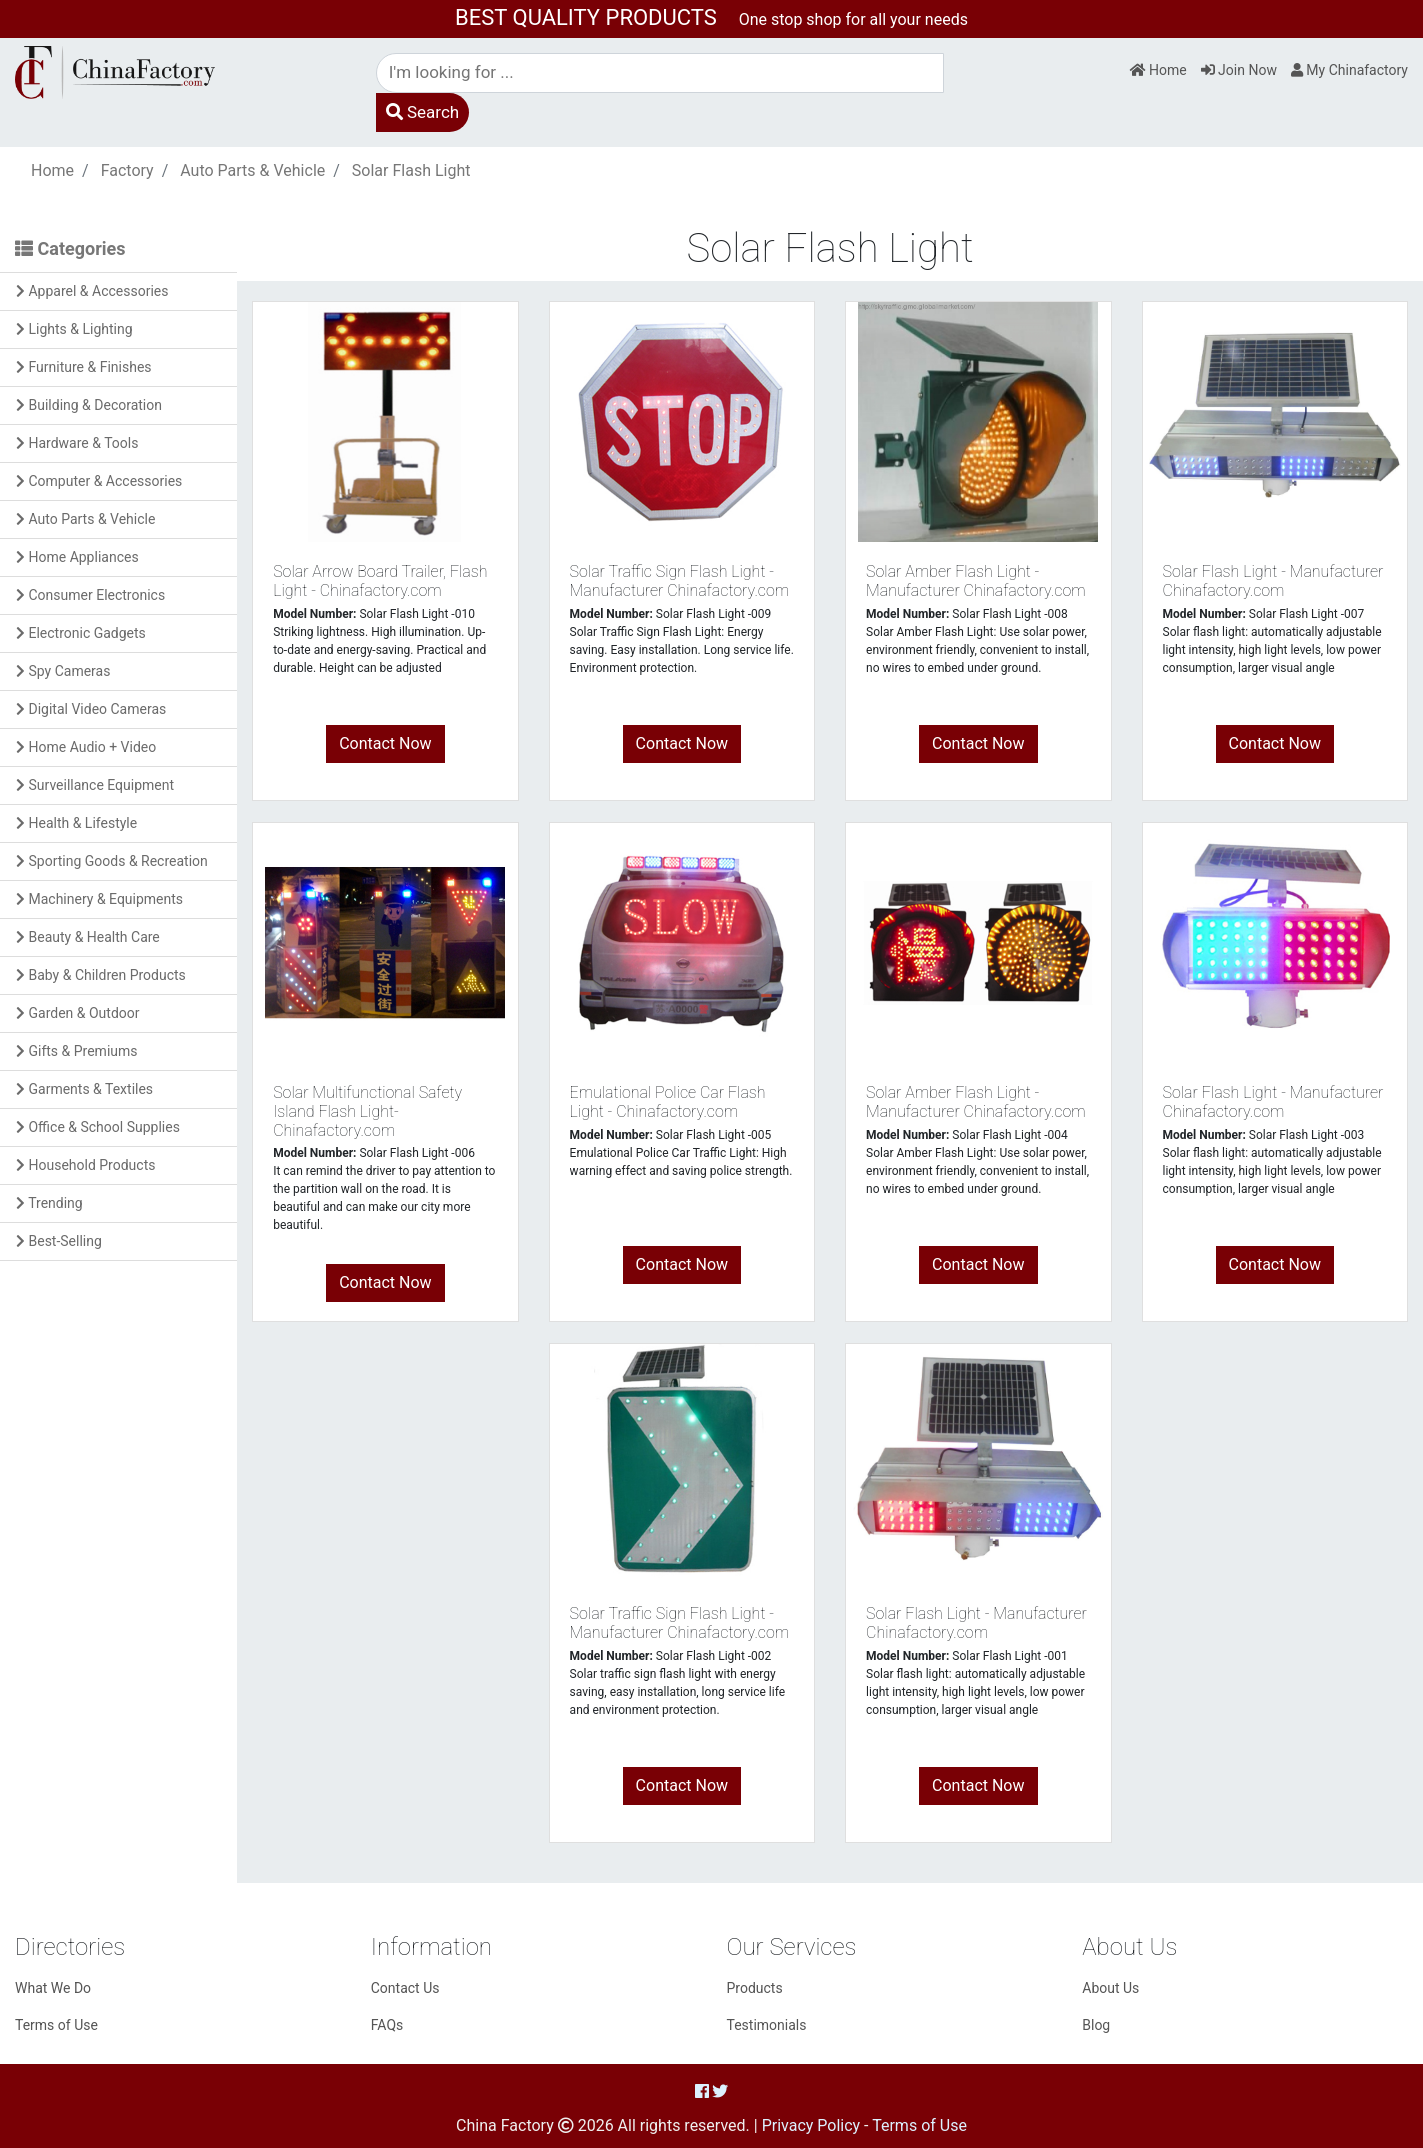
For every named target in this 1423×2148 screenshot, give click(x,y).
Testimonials (767, 2025)
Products (755, 1988)
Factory (127, 170)
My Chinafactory (1349, 70)
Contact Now (385, 743)
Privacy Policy (811, 2125)
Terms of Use (56, 2025)
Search (422, 112)
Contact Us (405, 1988)
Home (1158, 70)
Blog (1096, 2025)
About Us (1110, 1988)
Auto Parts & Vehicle (252, 170)
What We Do (53, 1988)
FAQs (387, 2025)
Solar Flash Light (411, 170)
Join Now (1239, 70)
